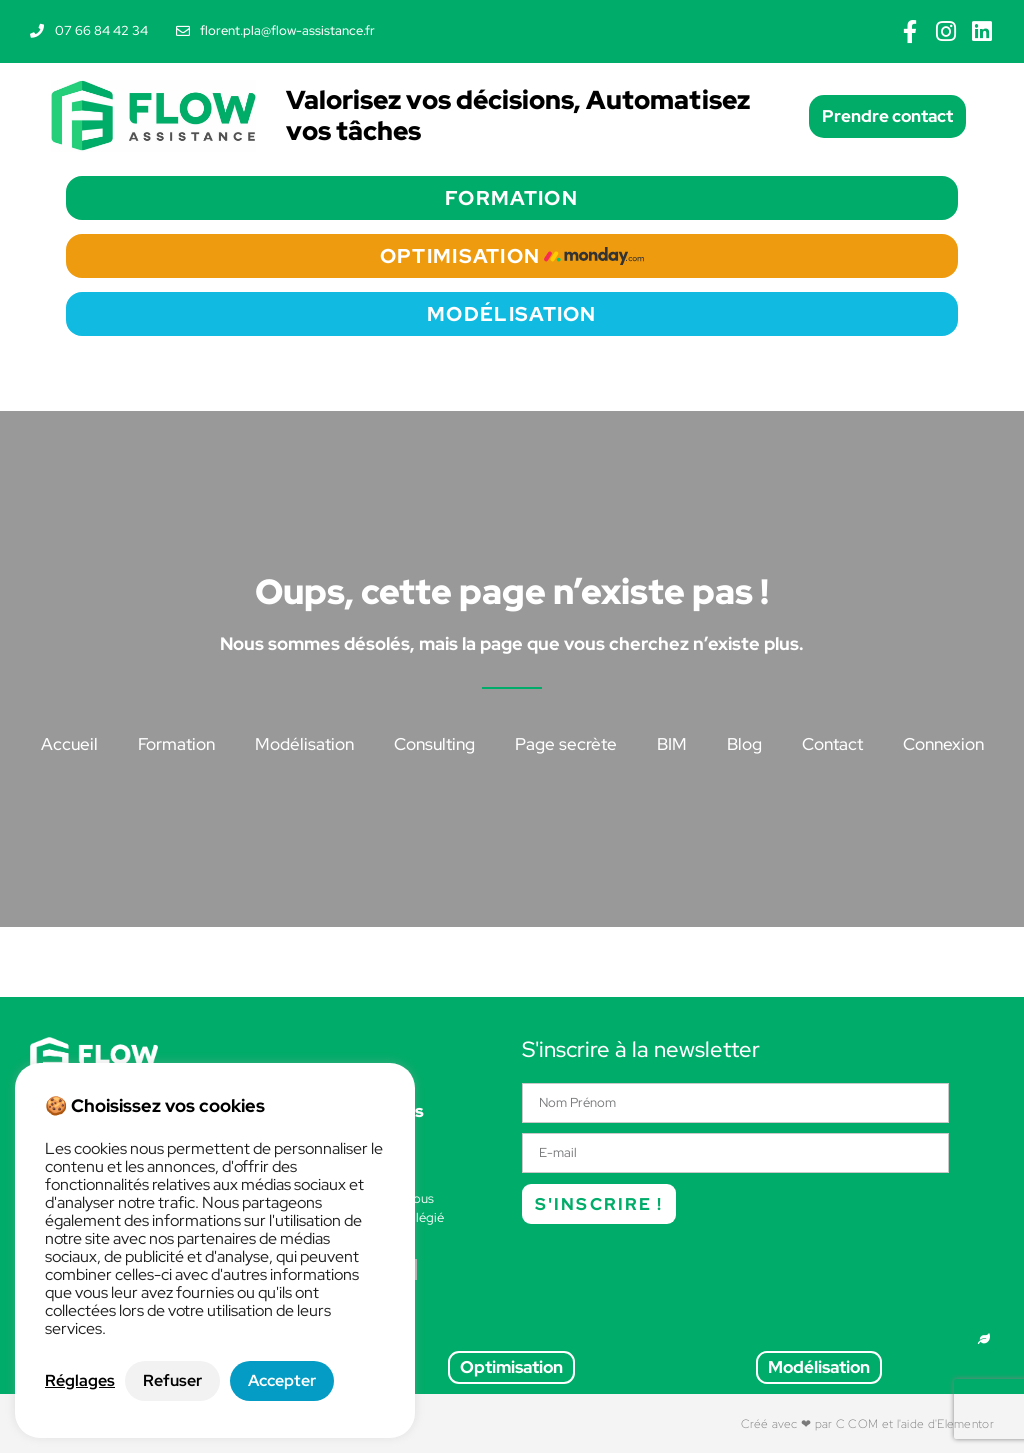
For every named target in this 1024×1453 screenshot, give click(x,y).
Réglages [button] (80, 1381)
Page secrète (566, 744)
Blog (744, 744)
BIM (672, 744)
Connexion (943, 744)
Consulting (434, 744)
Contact (832, 744)
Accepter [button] (282, 1380)
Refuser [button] (172, 1380)
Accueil (69, 744)
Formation (176, 744)
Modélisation (304, 744)
